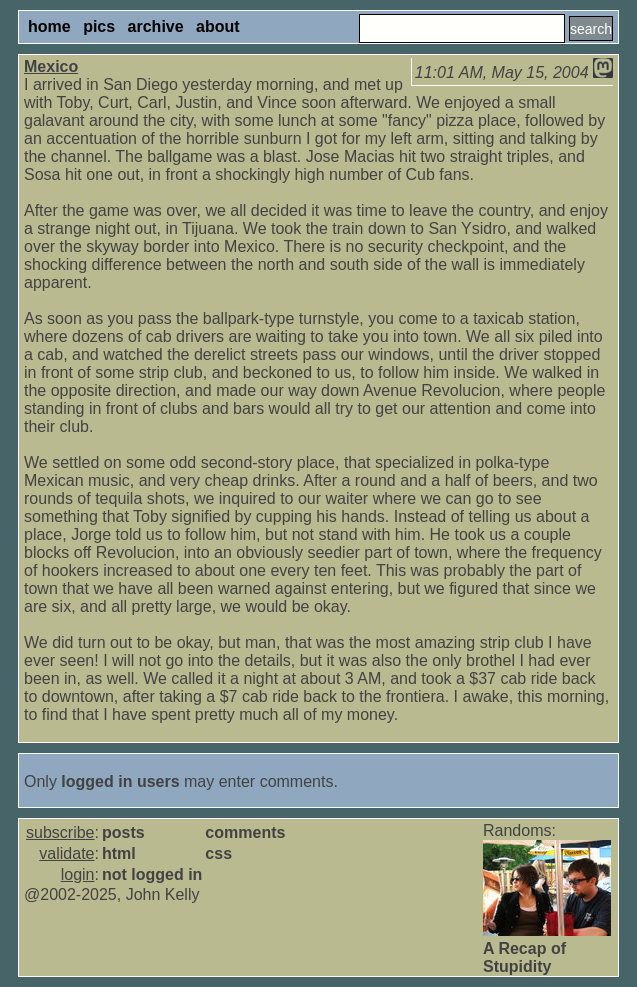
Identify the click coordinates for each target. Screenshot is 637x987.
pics (99, 26)
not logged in (152, 874)
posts (123, 832)
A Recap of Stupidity (524, 957)
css (218, 853)
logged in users (120, 781)
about (218, 26)
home (49, 26)
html (119, 853)
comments (245, 832)
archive (156, 26)
